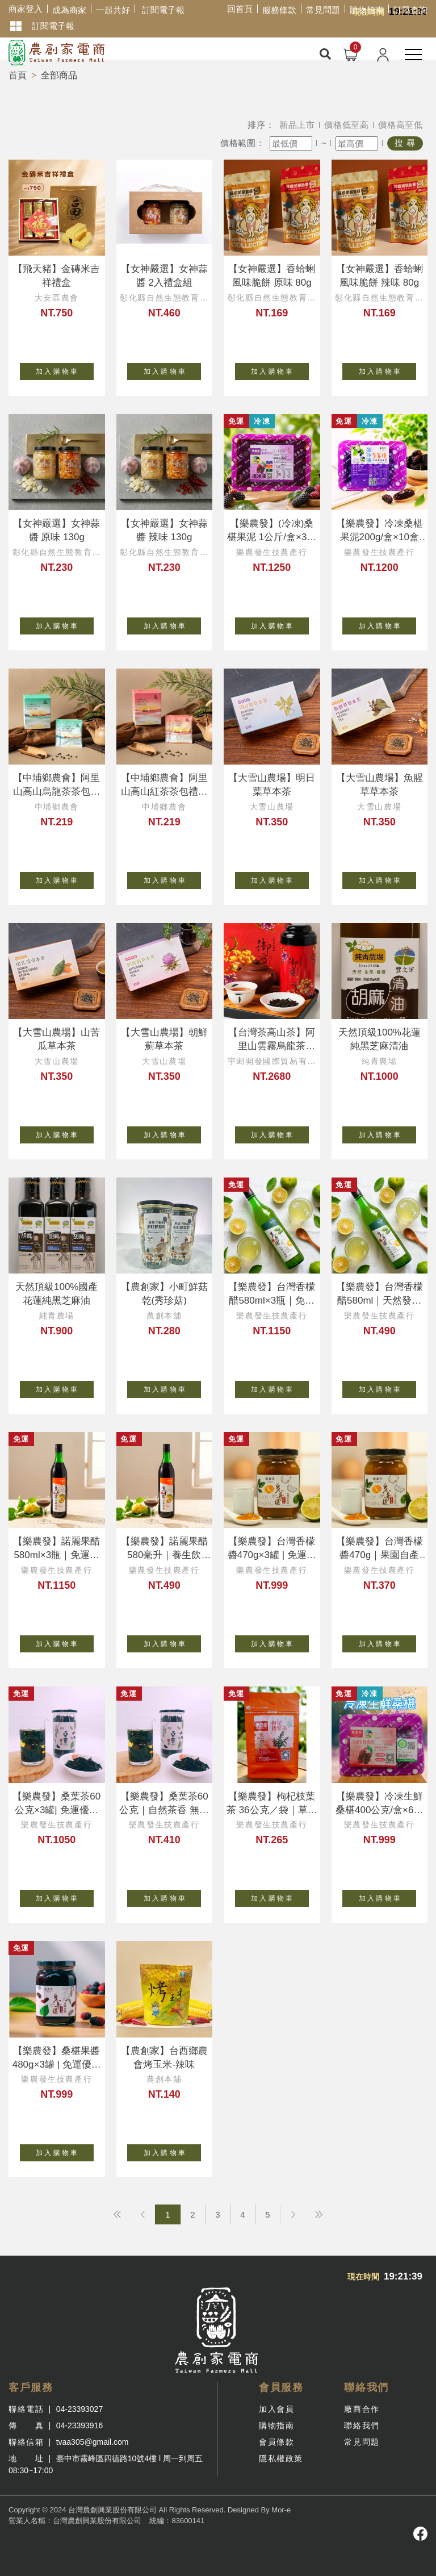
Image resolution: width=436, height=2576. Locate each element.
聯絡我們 (361, 2425)
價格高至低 (400, 125)
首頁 (18, 75)
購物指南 (367, 10)
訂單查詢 (410, 10)
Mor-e (281, 2510)
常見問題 (323, 10)
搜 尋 (405, 143)
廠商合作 (361, 2409)
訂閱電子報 (163, 10)
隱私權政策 (281, 2458)
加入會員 (276, 2409)
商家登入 (26, 9)
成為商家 (69, 10)
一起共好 (113, 10)
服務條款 (279, 10)
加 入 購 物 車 (65, 369)
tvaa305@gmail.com (92, 2441)
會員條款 (276, 2441)
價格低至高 (346, 125)
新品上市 (297, 125)
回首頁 (240, 9)
